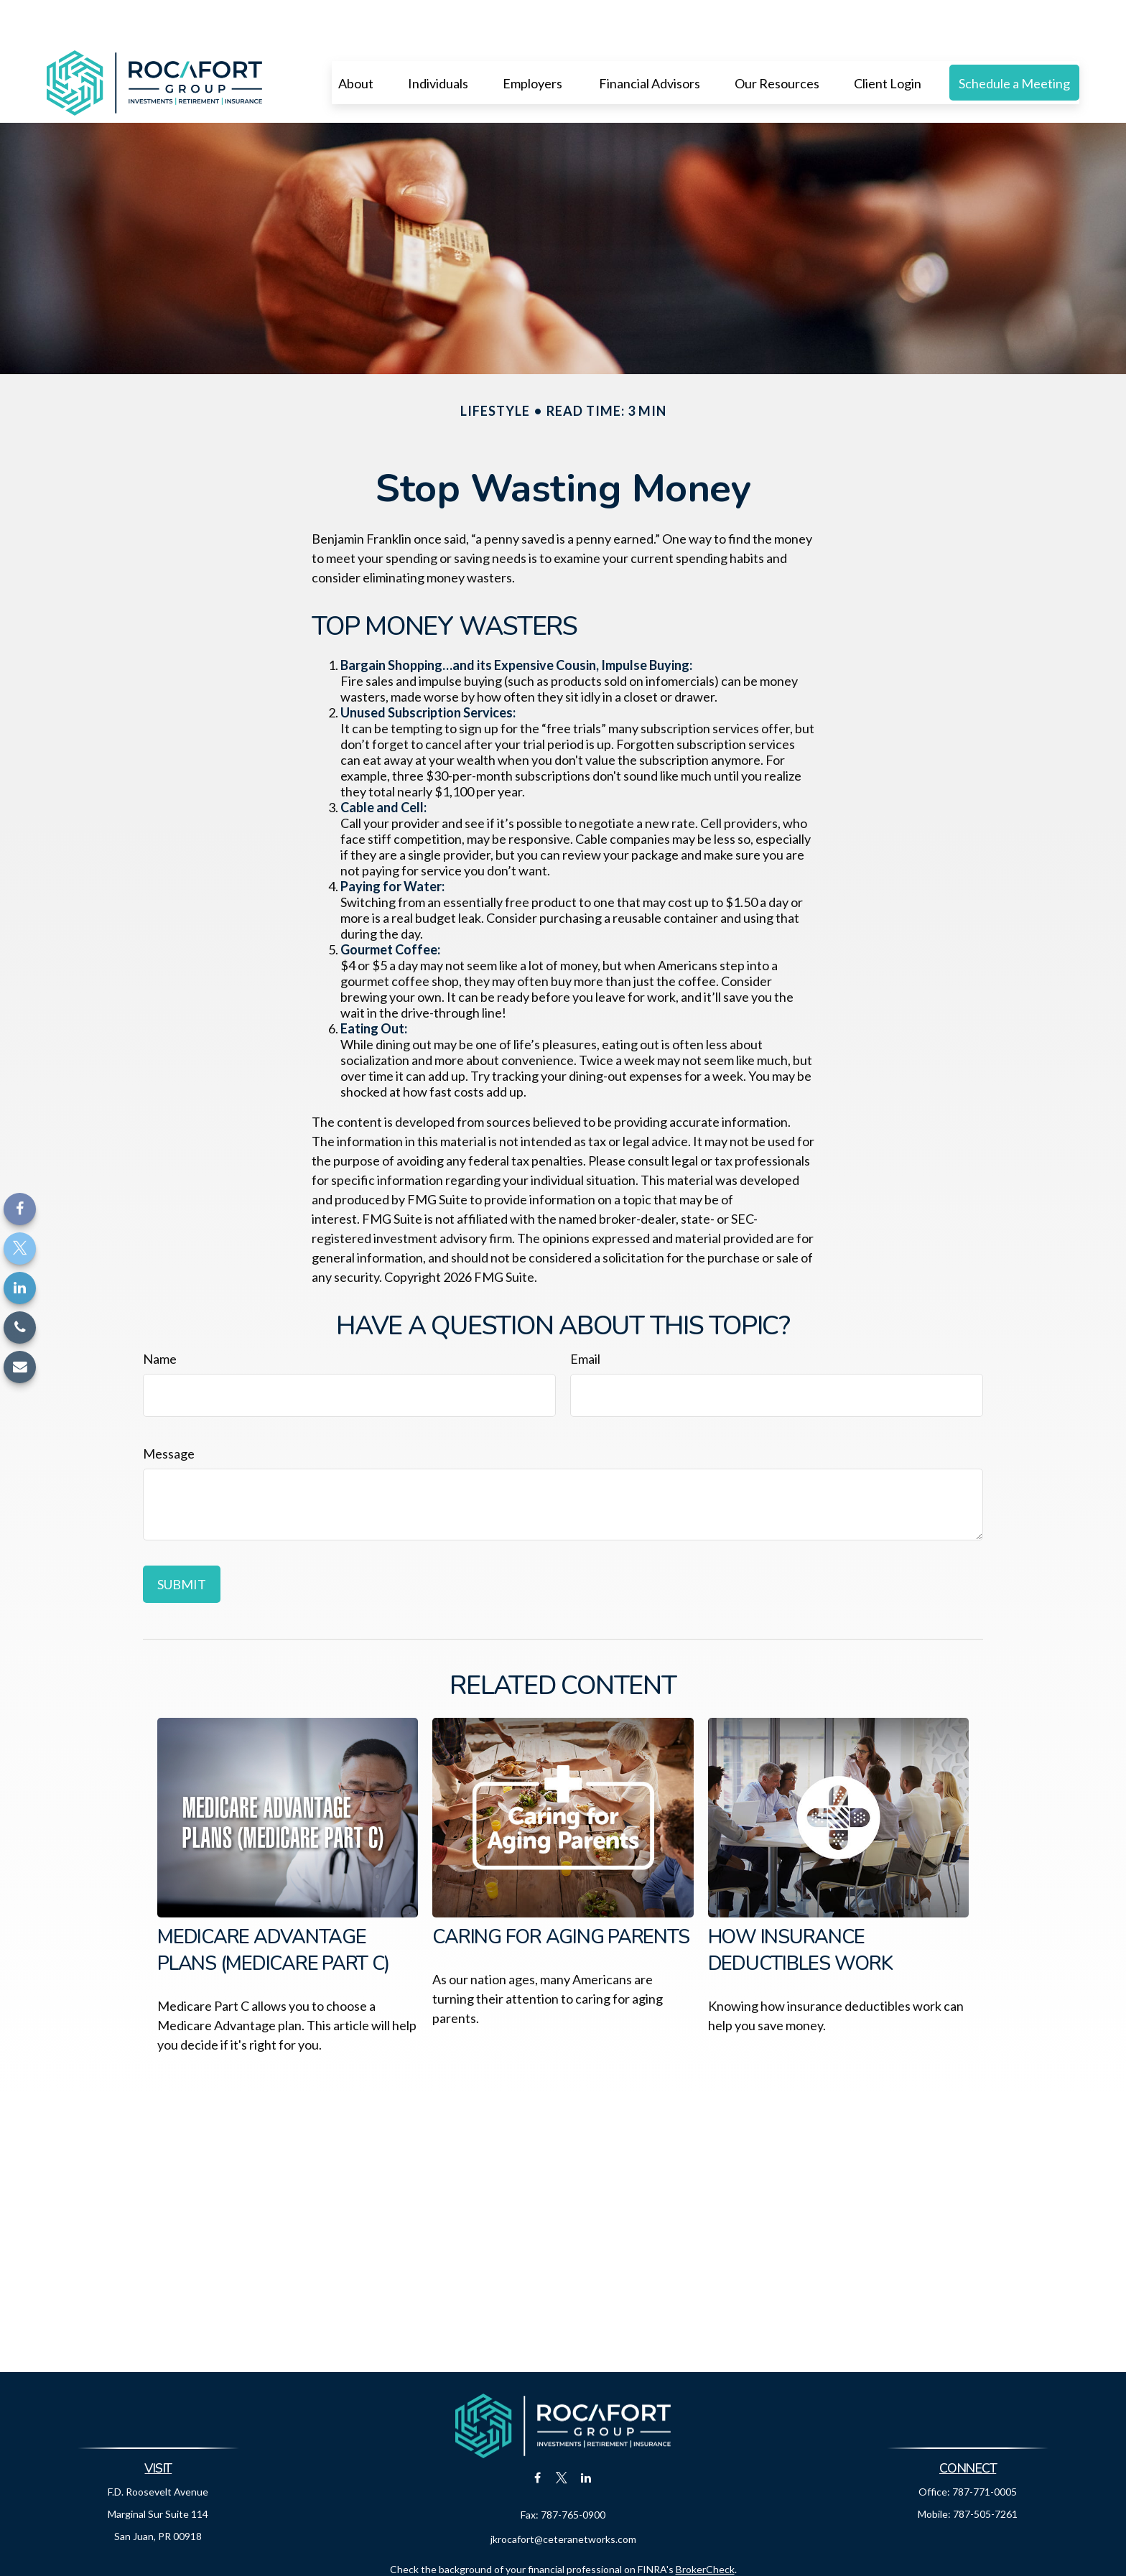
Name (160, 1316)
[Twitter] (20, 1248)
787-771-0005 (984, 2448)
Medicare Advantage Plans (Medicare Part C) (272, 1907)
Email (585, 1316)
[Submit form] (181, 1541)
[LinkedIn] (20, 1288)
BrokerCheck (705, 2526)
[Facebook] (20, 1209)
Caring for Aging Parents (560, 1894)
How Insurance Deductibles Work (800, 1907)
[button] (356, 39)
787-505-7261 (985, 2471)
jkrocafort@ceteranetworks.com (563, 2496)
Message (169, 1410)
